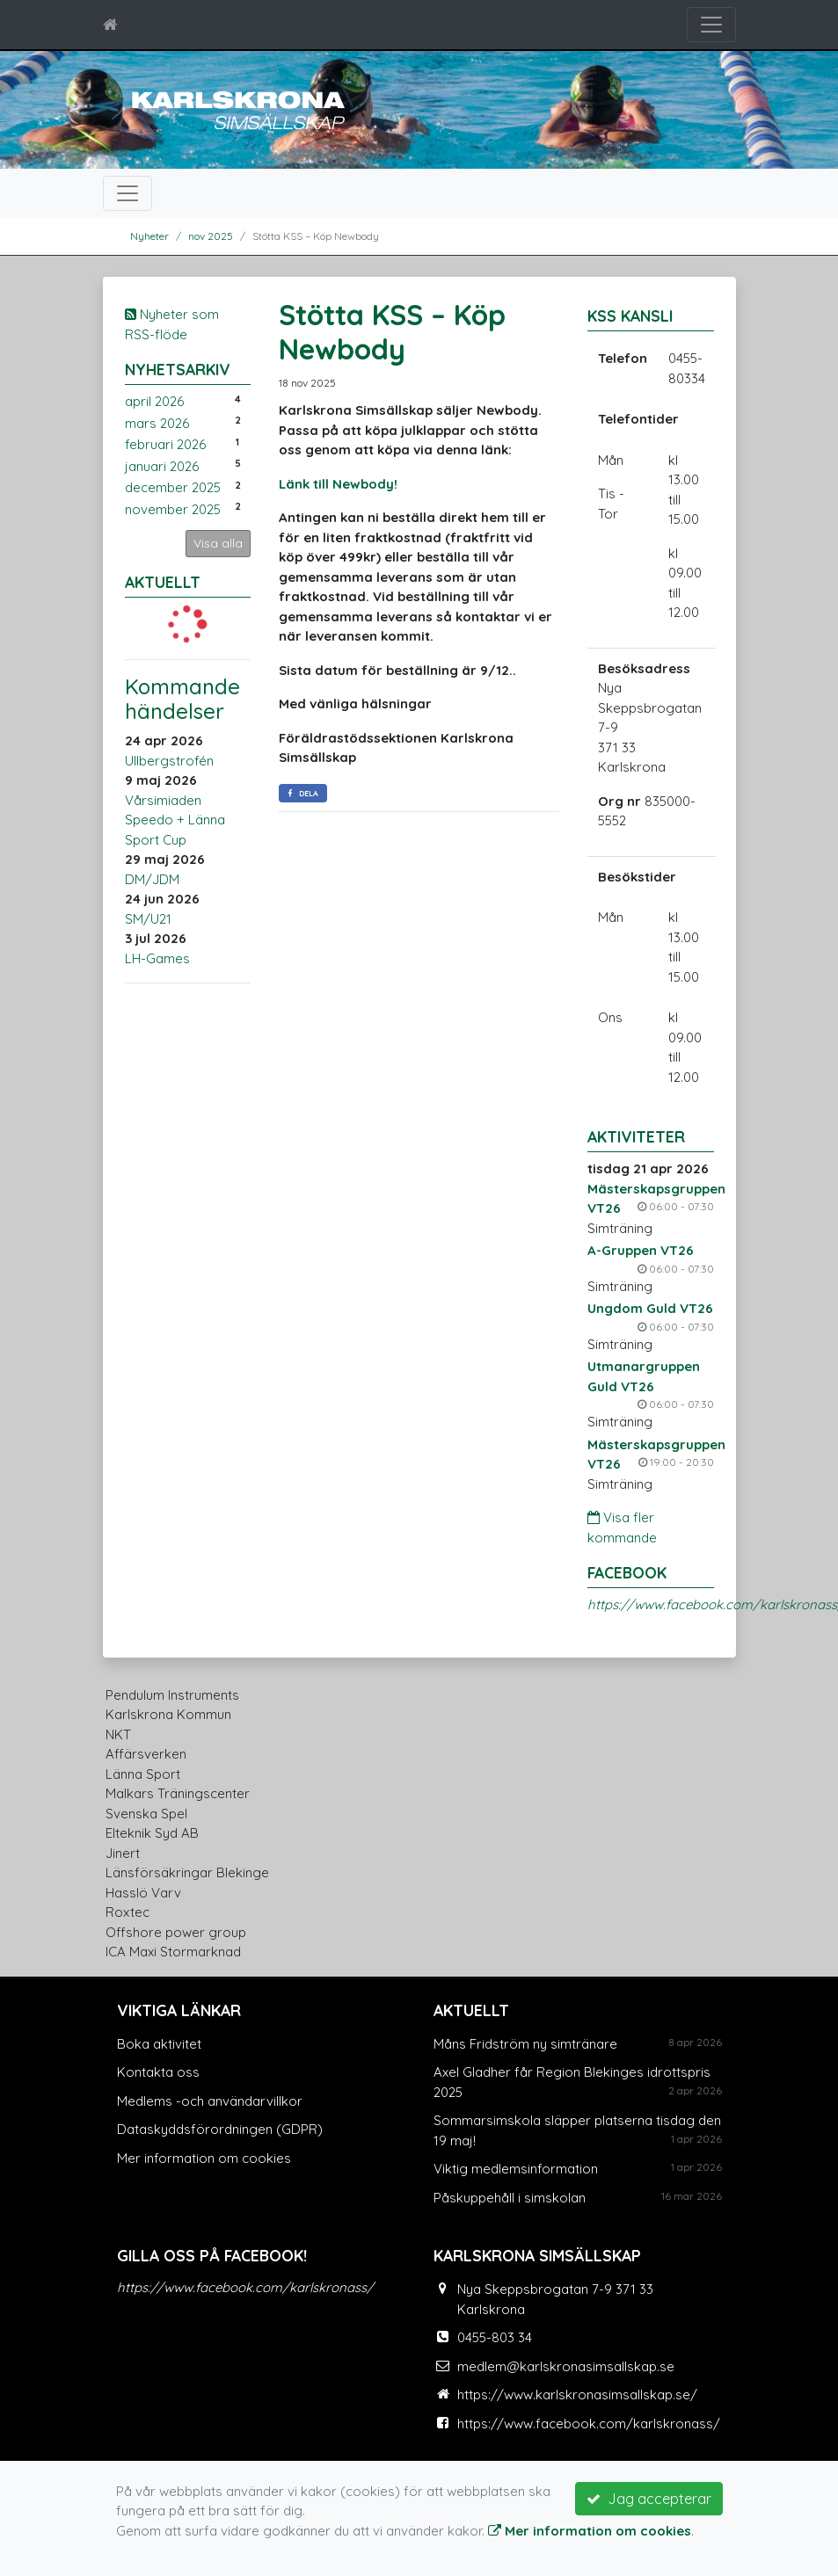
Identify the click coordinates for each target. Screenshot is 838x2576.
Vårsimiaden (163, 800)
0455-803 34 (494, 2337)
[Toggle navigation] (711, 24)
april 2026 (154, 401)
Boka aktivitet (159, 2043)
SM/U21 (148, 919)
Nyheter (149, 236)
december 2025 (173, 487)
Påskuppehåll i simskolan (510, 2197)
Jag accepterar (649, 2498)
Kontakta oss (158, 2072)
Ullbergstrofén (169, 760)
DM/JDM (152, 879)
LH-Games (157, 958)
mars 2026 (157, 423)
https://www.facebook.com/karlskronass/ (245, 2287)
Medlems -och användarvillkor (209, 2101)
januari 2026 (162, 466)
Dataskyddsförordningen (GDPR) (220, 2129)
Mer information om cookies (204, 2158)
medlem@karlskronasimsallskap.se (565, 2366)
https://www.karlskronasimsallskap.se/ (577, 2394)
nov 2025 (210, 236)
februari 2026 (165, 444)
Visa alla (218, 543)
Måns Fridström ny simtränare (525, 2043)
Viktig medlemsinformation (516, 2168)
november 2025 (173, 509)
